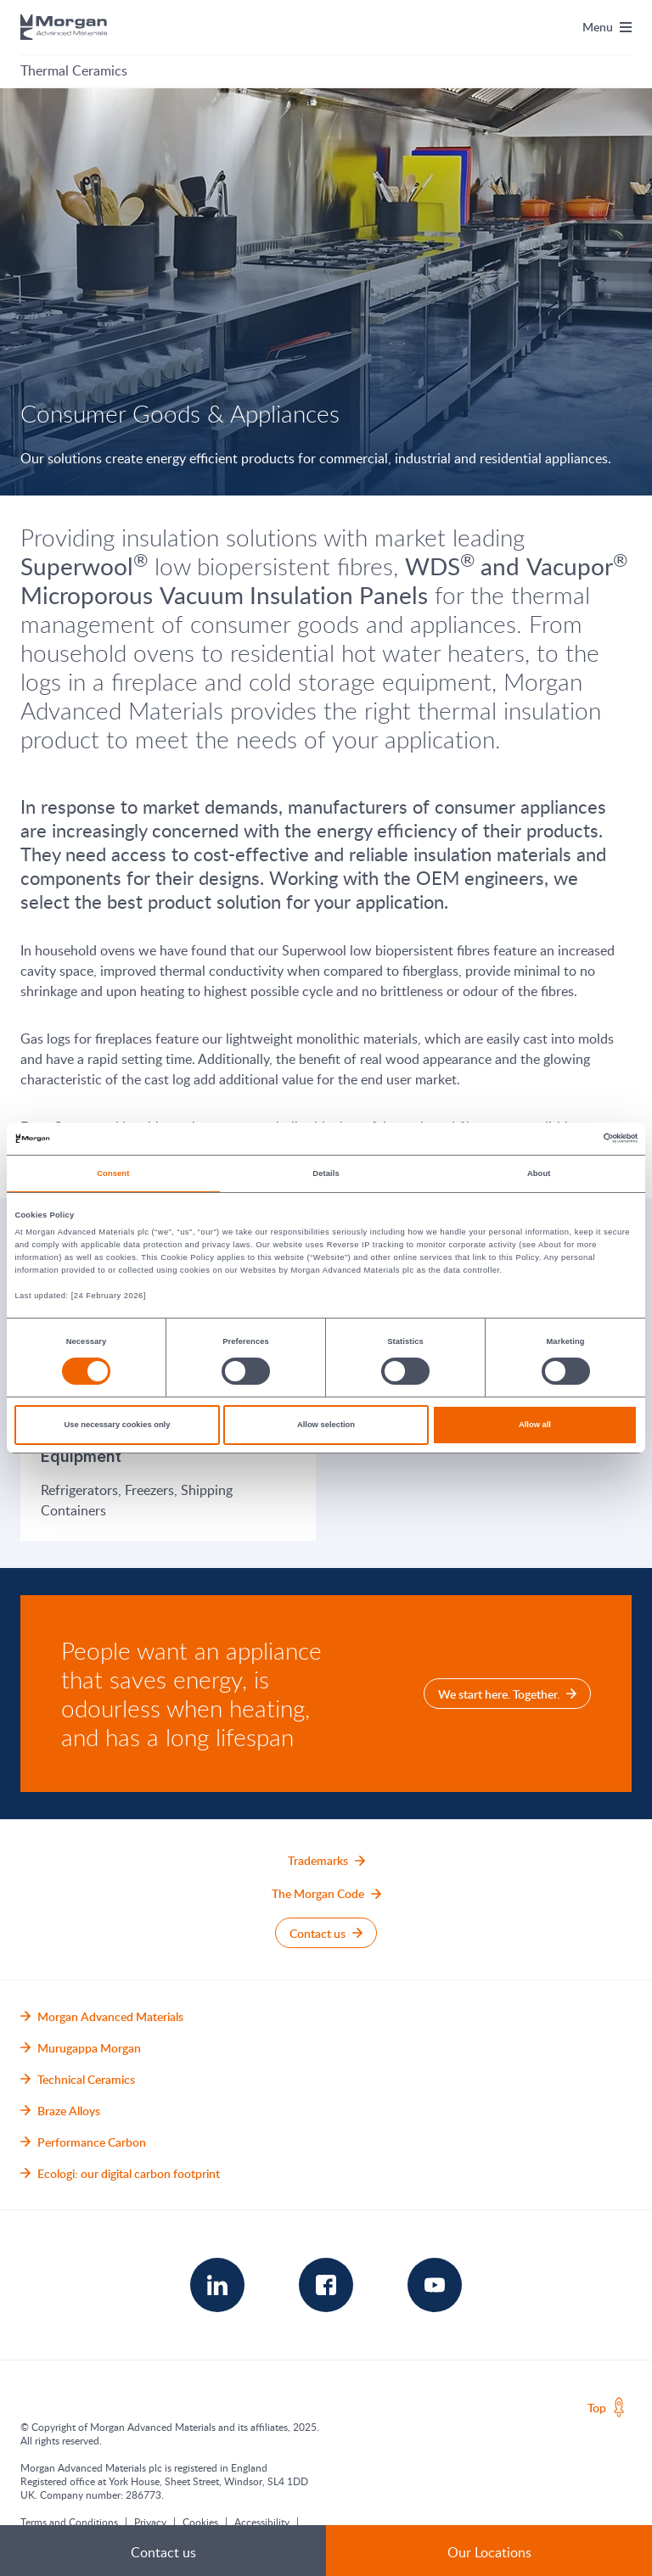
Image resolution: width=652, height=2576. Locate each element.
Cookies (200, 2521)
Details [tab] (325, 1173)
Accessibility (261, 2521)
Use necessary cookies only (118, 1424)
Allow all (535, 1424)
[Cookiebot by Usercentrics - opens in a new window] (563, 1138)
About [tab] (539, 1173)
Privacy (150, 2521)
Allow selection (326, 1424)
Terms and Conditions (69, 2521)
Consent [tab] (113, 1173)
